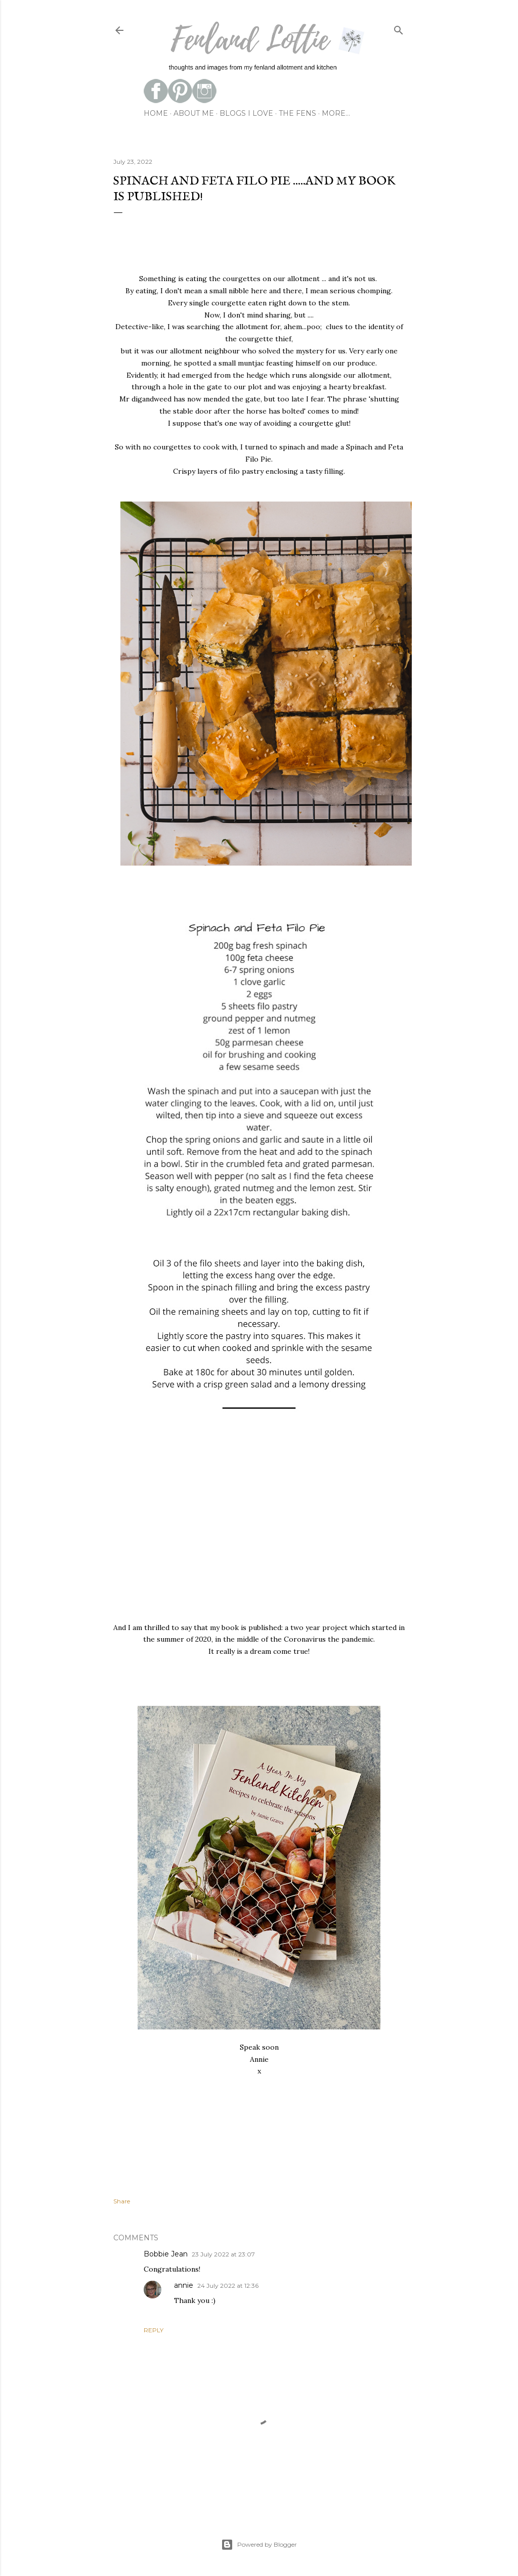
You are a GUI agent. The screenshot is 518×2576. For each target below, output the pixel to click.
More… (336, 113)
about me (194, 113)
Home (156, 113)
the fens (297, 113)
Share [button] (121, 2201)
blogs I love (246, 113)
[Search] (399, 28)
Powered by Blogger (259, 2545)
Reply (153, 2330)
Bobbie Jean (166, 2253)
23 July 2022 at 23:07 (223, 2254)
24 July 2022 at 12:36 (227, 2285)
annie (183, 2285)
